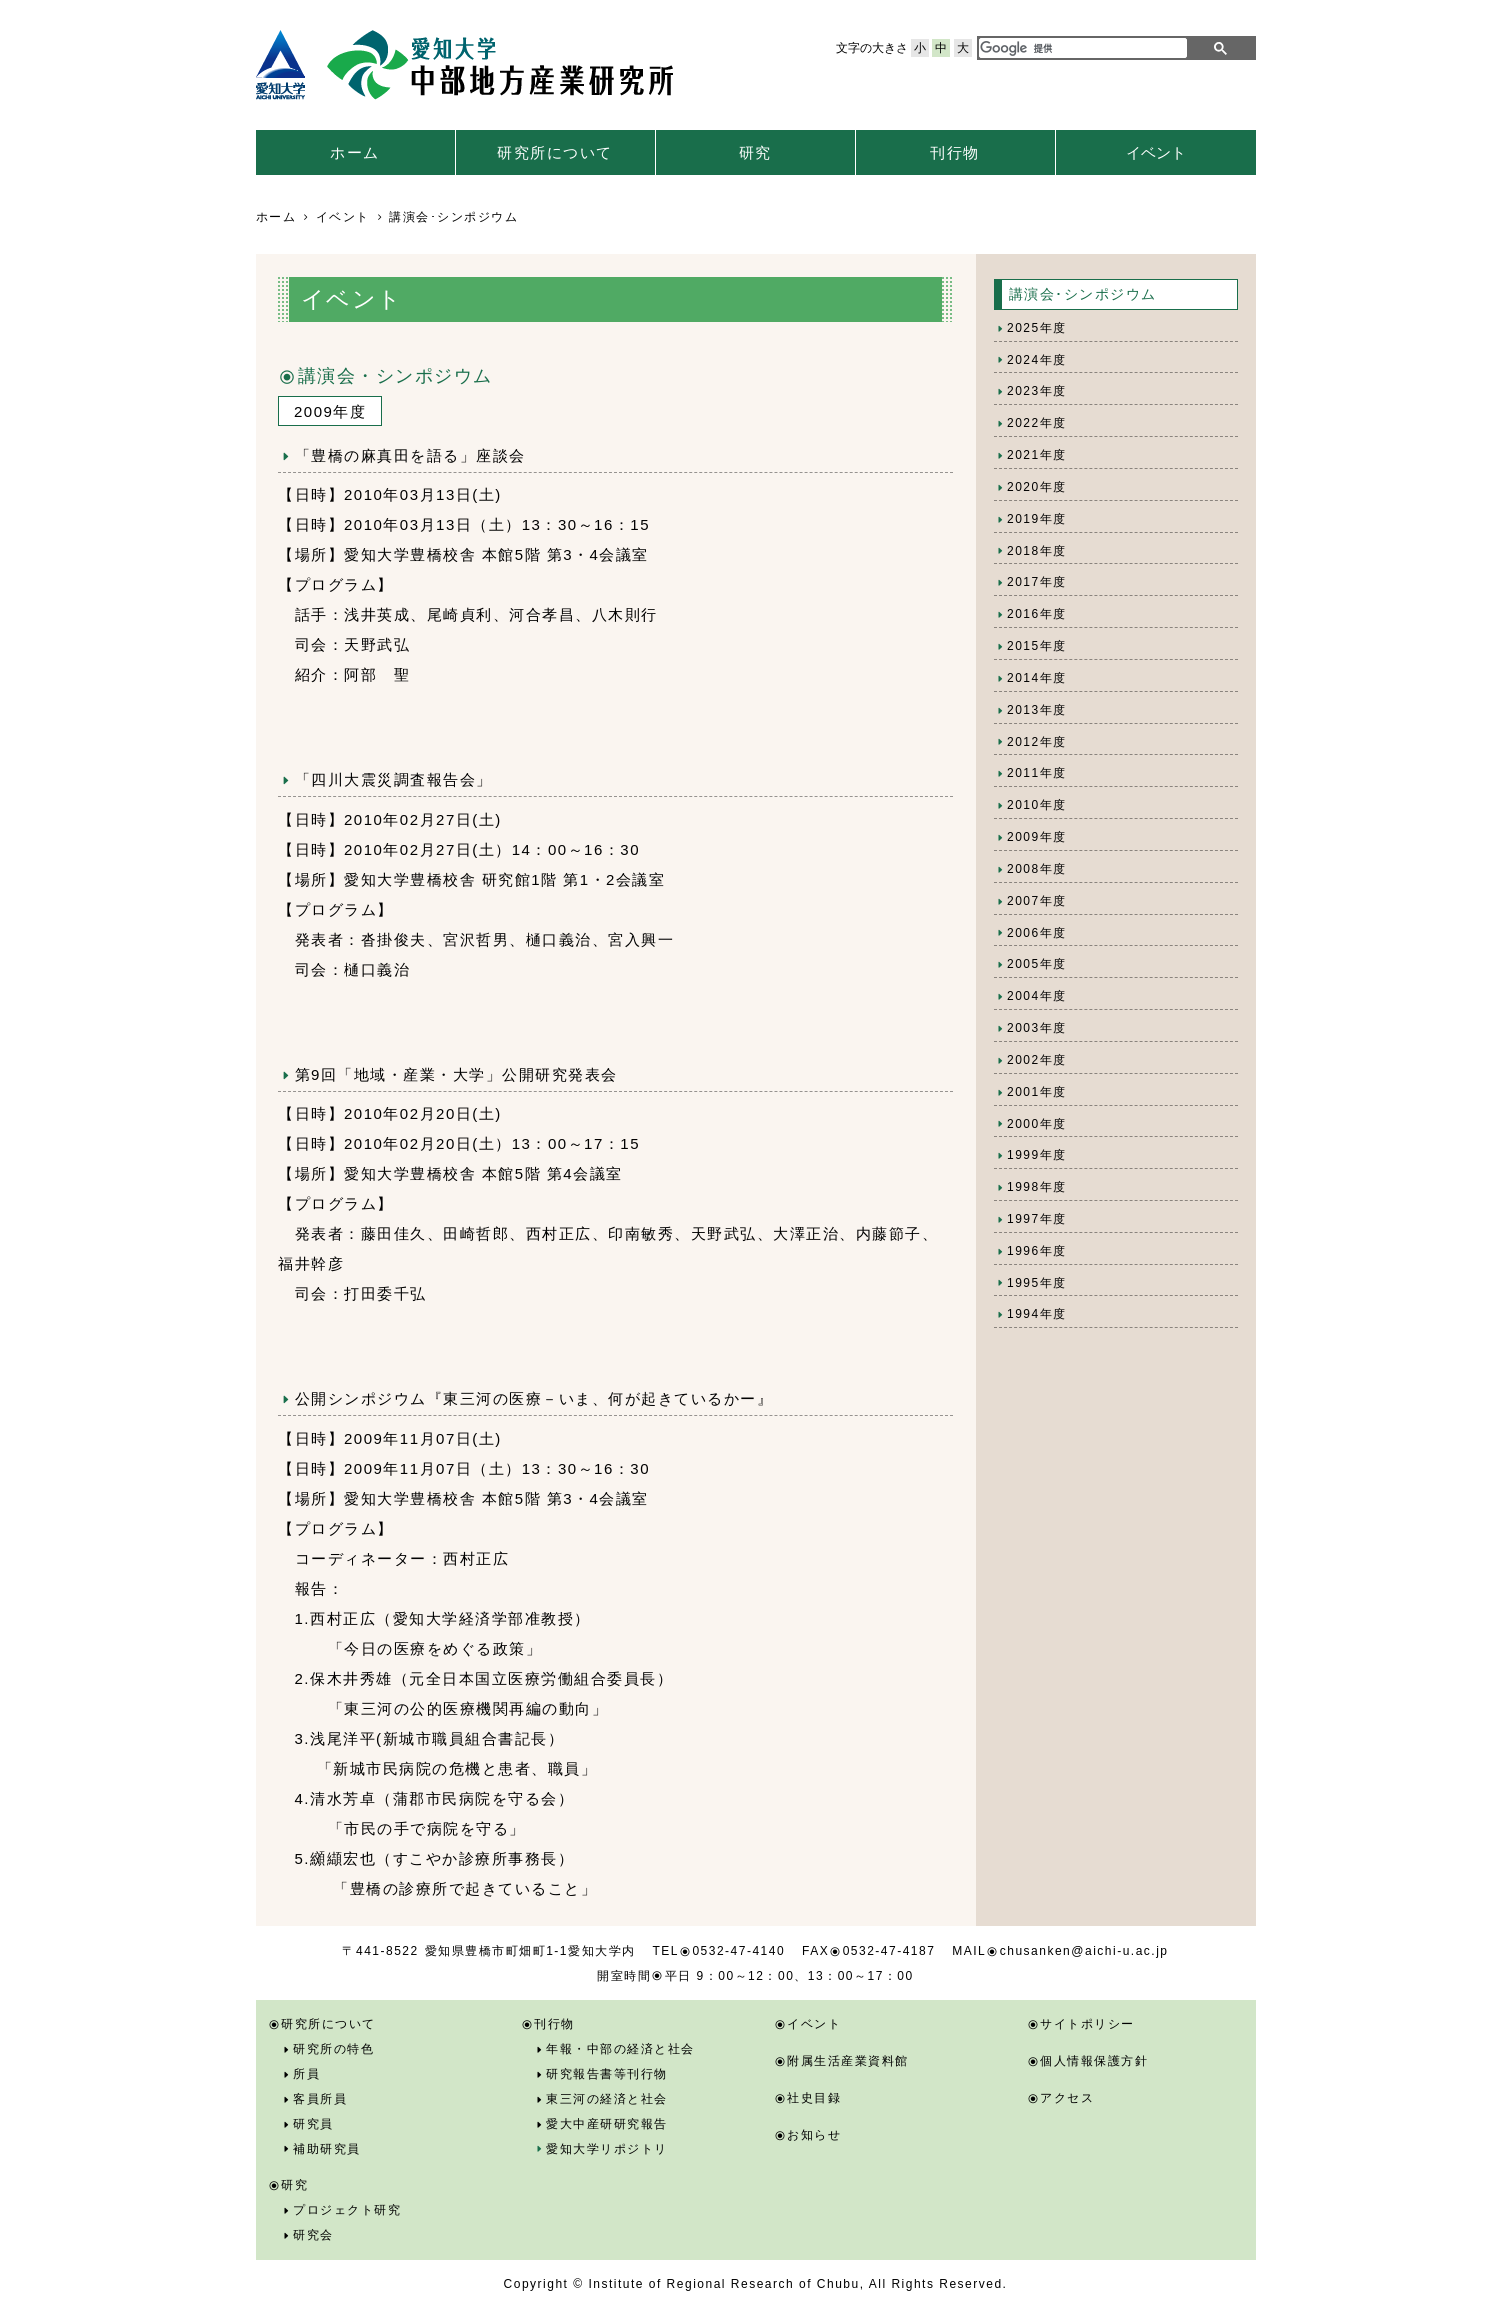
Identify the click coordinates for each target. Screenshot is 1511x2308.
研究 (755, 152)
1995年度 (1037, 1283)
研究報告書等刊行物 (607, 2074)
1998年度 (1037, 1187)
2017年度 (1037, 582)
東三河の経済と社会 (607, 2099)
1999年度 (1037, 1155)
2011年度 (1037, 773)
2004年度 (1037, 996)
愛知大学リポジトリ (607, 2149)
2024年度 (1037, 360)
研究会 (313, 2235)
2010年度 (1037, 805)
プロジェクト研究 (347, 2210)
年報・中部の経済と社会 (620, 2049)
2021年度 (1037, 455)
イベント (1156, 152)
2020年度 (1037, 487)
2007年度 (1037, 901)
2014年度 (1037, 678)
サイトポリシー (1087, 2024)
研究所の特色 (333, 2049)
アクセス (1067, 2098)
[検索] (1079, 48)
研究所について (555, 152)
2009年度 (1037, 837)
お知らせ (814, 2135)
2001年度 (1037, 1092)
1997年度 (1037, 1219)
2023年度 (1037, 391)
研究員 (313, 2124)
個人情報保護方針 (1094, 2061)
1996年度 (1037, 1251)
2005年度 (1037, 964)
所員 (306, 2074)
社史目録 (814, 2098)
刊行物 (955, 152)
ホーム (355, 152)
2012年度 (1037, 742)
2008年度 (1037, 869)
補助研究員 (327, 2149)
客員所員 (320, 2099)
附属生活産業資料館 (848, 2061)
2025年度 (1037, 328)
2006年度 (1037, 933)
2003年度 (1037, 1028)
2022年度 (1037, 423)
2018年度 (1037, 551)
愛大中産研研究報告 (607, 2124)
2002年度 (1037, 1060)
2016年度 (1037, 614)
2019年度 (1037, 519)
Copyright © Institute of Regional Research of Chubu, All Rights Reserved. (756, 2284)
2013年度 (1037, 710)
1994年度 (1037, 1314)
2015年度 (1037, 646)
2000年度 (1037, 1124)
